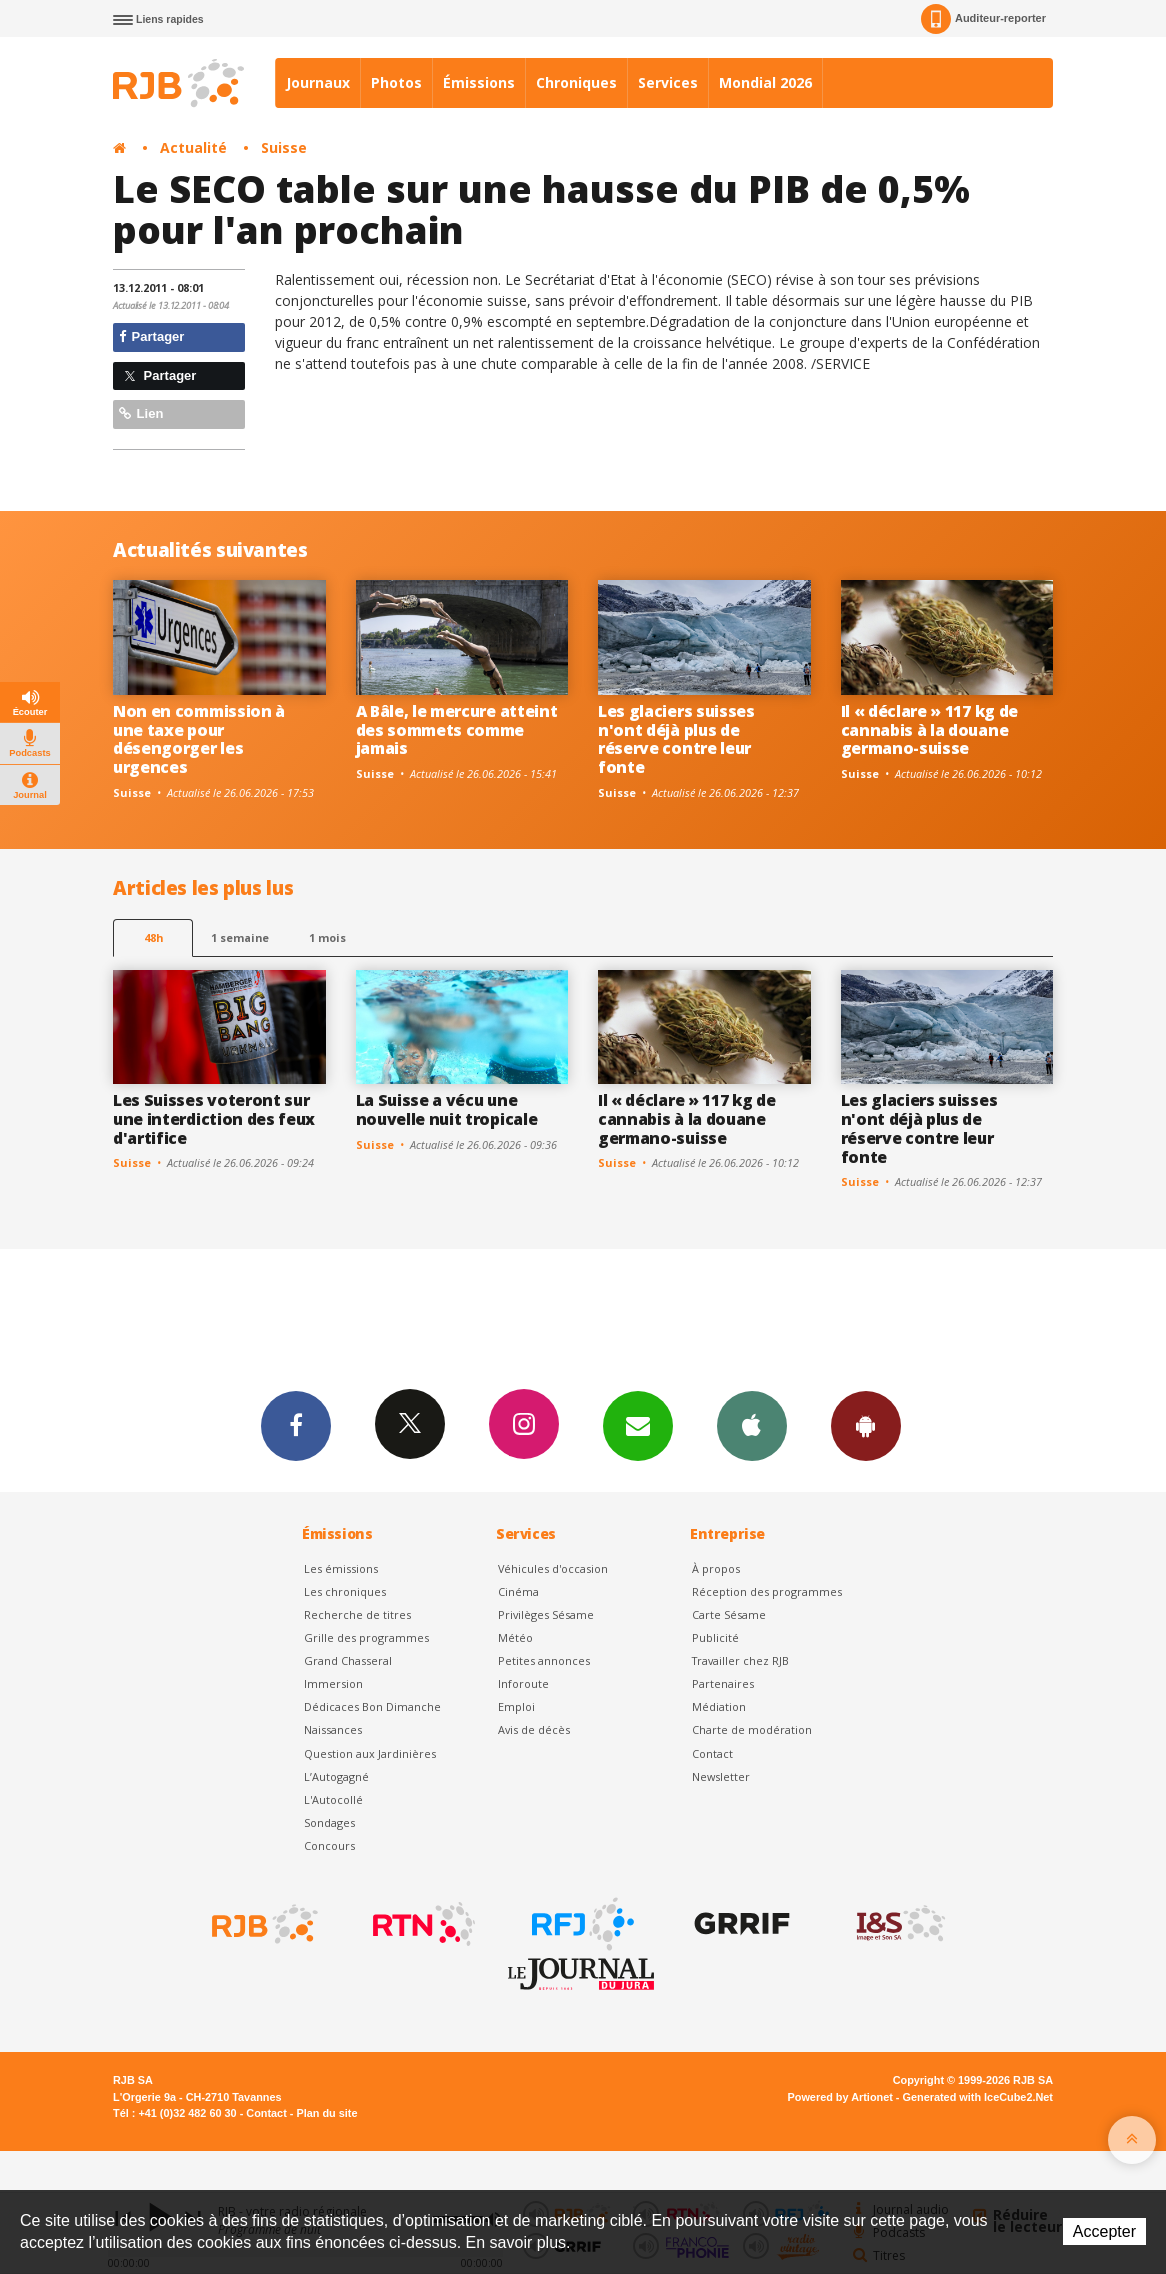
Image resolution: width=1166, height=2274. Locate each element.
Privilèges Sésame (546, 1614)
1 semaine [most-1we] (240, 937)
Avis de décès (534, 1729)
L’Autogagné (336, 1776)
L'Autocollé (333, 1799)
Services (668, 82)
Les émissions (341, 1568)
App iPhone (752, 1425)
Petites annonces (544, 1660)
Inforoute (523, 1683)
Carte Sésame (729, 1614)
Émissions (479, 82)
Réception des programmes (767, 1591)
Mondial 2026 (765, 82)
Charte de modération (752, 1729)
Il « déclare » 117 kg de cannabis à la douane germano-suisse (929, 730)
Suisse (284, 147)
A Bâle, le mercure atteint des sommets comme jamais (457, 730)
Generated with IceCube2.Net (978, 2097)
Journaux (318, 82)
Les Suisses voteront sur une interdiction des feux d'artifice (214, 1119)
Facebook (296, 1425)
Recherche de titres (357, 1614)
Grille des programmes (366, 1637)
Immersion (333, 1683)
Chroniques (576, 82)
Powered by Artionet (840, 2097)
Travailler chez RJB (740, 1660)
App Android (866, 1425)
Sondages (329, 1822)
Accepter (1104, 2231)
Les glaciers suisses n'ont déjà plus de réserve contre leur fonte (676, 739)
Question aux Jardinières (370, 1753)
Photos (396, 82)
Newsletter (721, 1776)
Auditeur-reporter (983, 19)
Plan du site (326, 2113)
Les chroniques (345, 1591)
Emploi (516, 1706)
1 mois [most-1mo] (327, 937)
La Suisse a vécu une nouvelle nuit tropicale (447, 1109)
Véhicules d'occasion (553, 1568)
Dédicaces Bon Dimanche (372, 1706)
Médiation (719, 1706)
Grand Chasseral (348, 1660)
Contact (712, 1753)
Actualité (193, 147)
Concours (329, 1845)
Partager (151, 336)
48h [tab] (153, 937)
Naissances (333, 1729)
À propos (716, 1568)
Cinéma (518, 1591)
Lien (141, 413)
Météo (515, 1637)
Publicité (715, 1637)
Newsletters (638, 1425)
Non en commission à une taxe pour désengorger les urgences (199, 739)
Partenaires (723, 1683)
